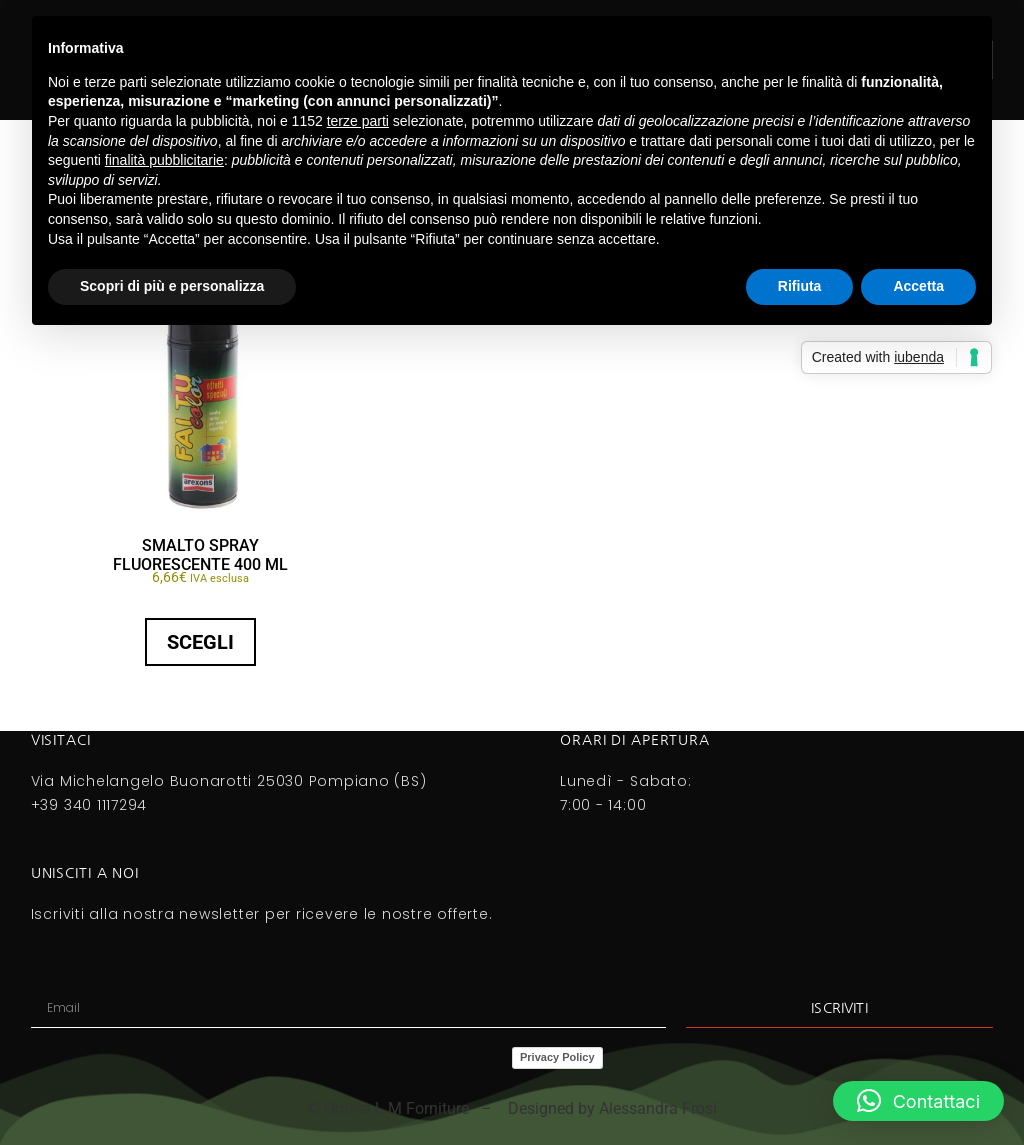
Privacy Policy (557, 1057)
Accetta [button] (918, 286)
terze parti (358, 121)
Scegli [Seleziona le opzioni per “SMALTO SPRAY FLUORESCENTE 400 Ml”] (200, 642)
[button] (918, 1101)
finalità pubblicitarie (164, 160)
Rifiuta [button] (800, 286)
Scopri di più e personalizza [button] (172, 286)
